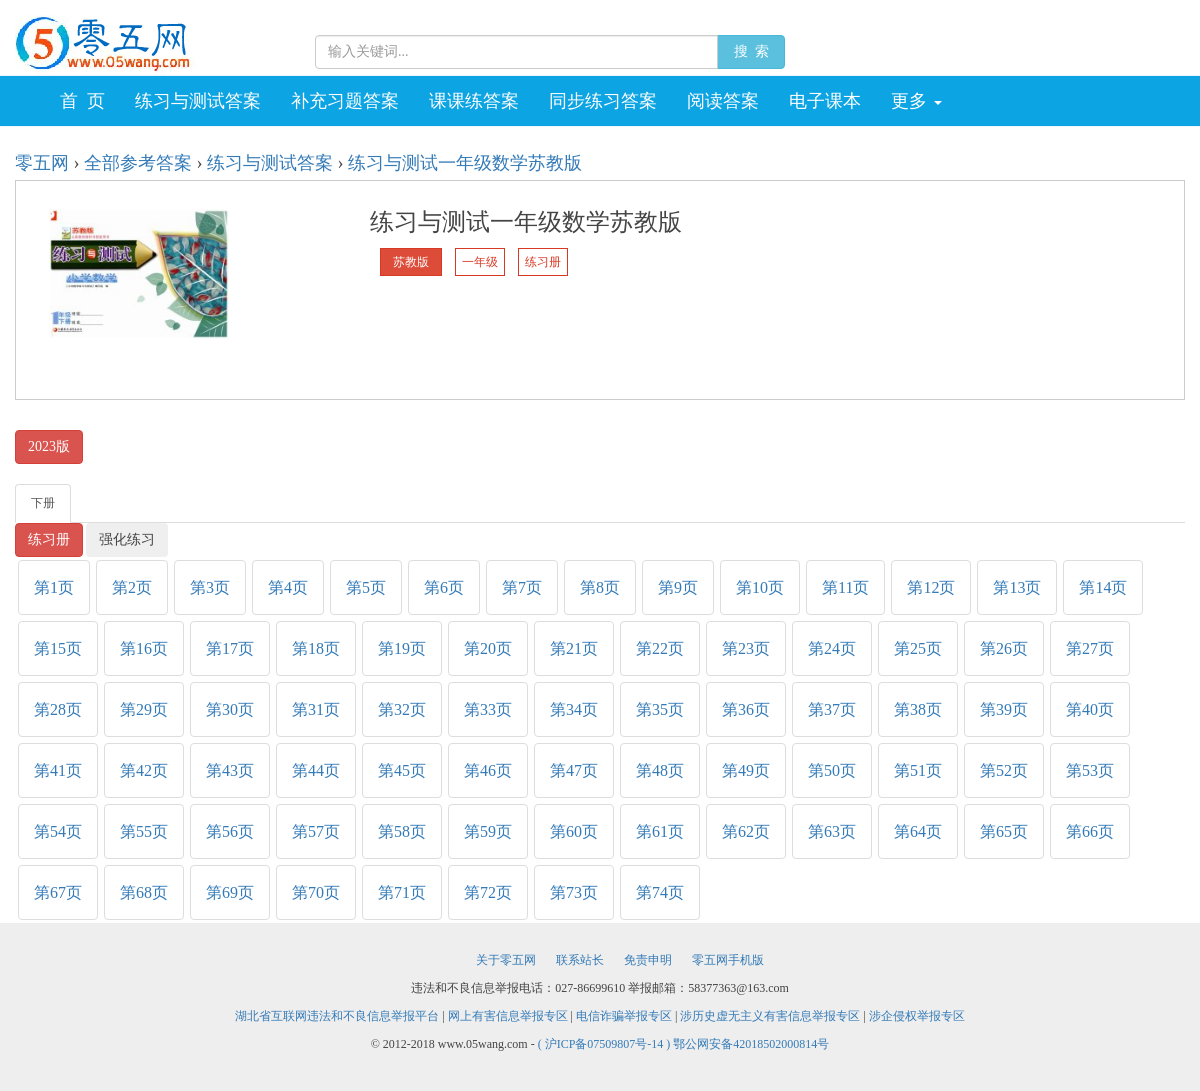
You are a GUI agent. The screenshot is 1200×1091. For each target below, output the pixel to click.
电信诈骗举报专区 (624, 1016)
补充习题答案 (345, 101)
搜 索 (751, 51)
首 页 (82, 101)
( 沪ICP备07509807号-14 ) (606, 1044)
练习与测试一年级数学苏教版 (465, 163)
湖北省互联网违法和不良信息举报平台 (337, 1016)
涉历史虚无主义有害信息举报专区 (770, 1016)
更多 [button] (916, 101)
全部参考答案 (138, 163)
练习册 (49, 539)
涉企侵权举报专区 (917, 1016)
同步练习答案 (603, 101)
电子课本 (825, 101)
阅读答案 (723, 101)
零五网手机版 (728, 960)
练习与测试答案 (198, 101)
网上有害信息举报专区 (508, 1016)
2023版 (49, 446)
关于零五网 (506, 960)
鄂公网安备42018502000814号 (751, 1044)
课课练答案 (474, 101)
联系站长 (580, 960)
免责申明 (648, 960)
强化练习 (127, 539)
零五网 (42, 163)
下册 (43, 503)
